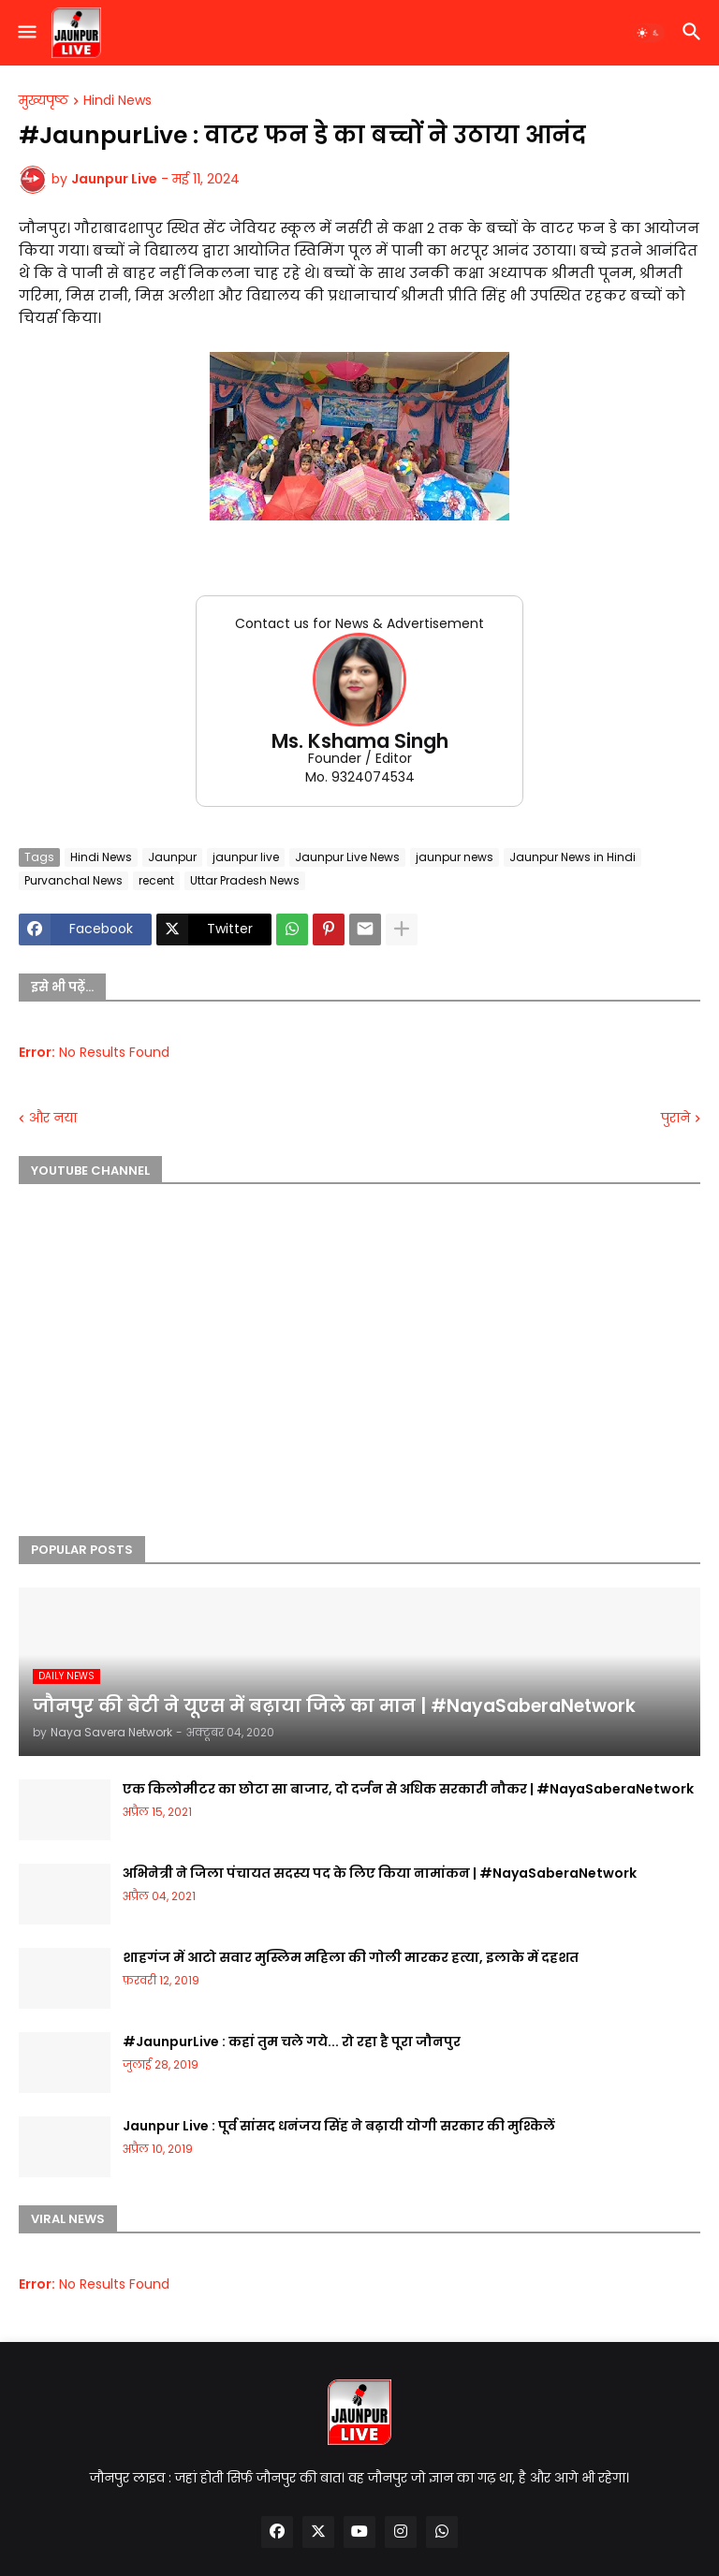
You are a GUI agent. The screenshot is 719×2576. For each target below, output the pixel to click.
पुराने (675, 1118)
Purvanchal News (73, 880)
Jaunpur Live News (347, 857)
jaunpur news (454, 857)
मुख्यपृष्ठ (43, 101)
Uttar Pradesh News (245, 880)
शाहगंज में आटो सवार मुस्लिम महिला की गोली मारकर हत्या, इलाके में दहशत (351, 1957)
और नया (53, 1118)
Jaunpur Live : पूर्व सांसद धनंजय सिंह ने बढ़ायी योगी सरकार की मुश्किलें (339, 2125)
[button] (25, 33)
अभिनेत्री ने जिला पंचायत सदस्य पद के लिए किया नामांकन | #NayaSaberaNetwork (380, 1873)
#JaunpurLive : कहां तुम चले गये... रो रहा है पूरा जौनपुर (292, 2041)
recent (156, 880)
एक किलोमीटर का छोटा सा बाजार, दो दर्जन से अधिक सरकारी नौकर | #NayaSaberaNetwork (408, 1788)
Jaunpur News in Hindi (572, 857)
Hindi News (117, 101)
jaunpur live (246, 857)
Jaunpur (172, 857)
